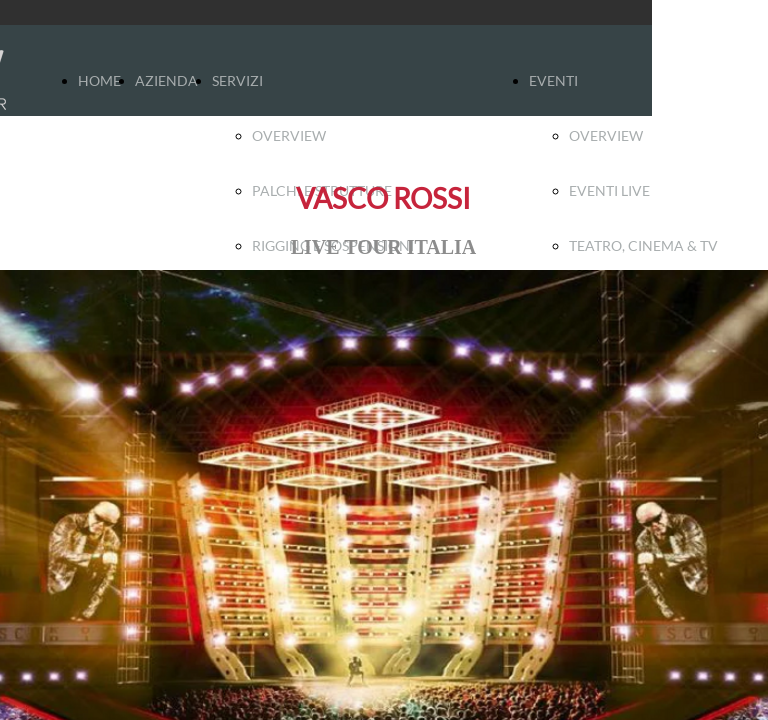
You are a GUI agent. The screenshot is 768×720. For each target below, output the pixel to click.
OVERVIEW (289, 135)
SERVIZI (237, 80)
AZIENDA (166, 80)
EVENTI (553, 80)
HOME (99, 80)
